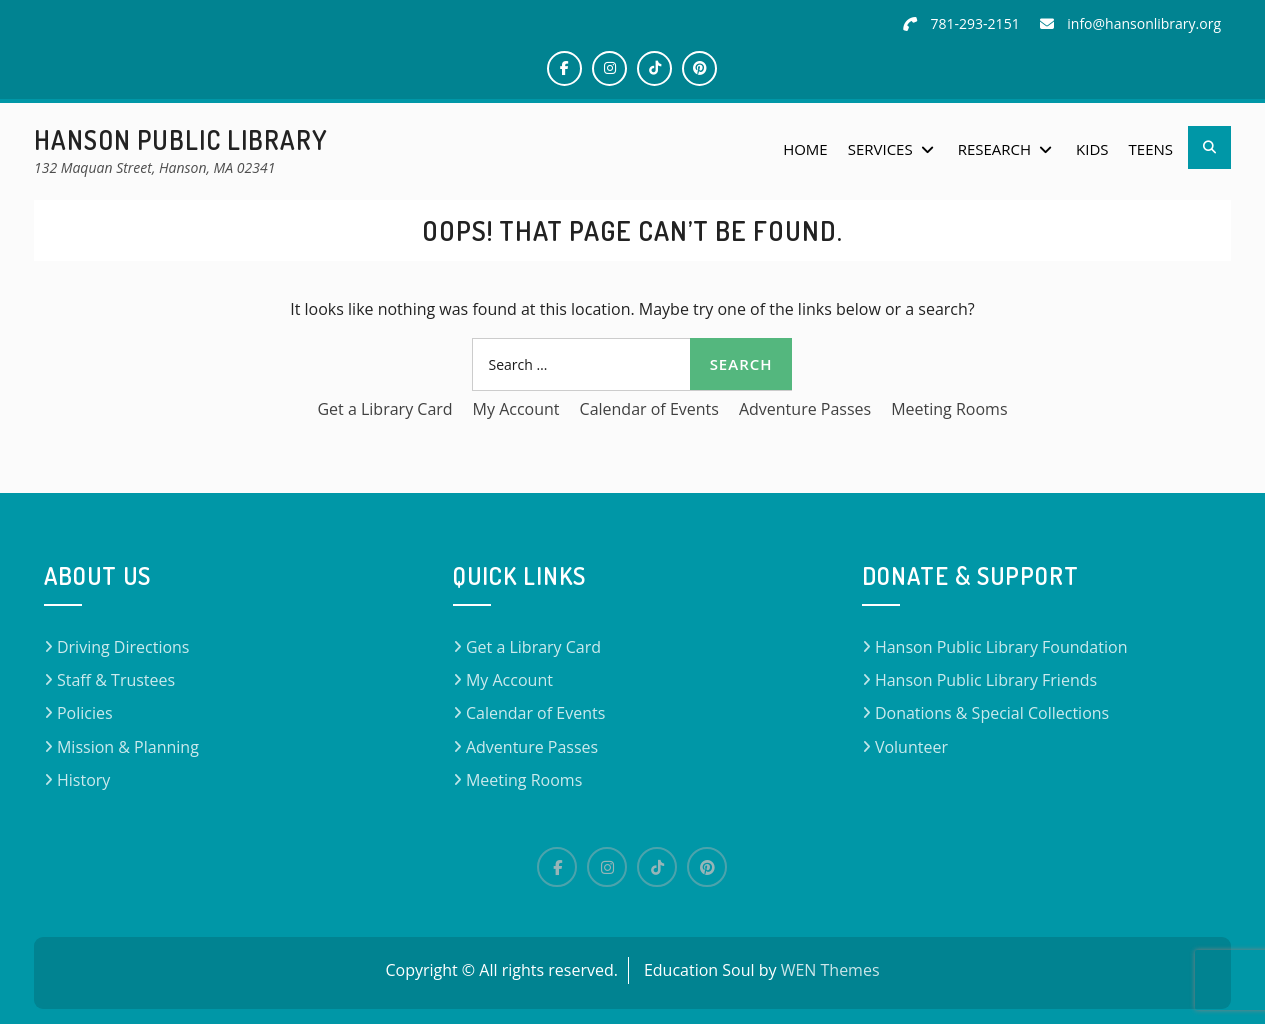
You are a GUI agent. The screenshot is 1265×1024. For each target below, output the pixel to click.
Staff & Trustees (116, 680)
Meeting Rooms (949, 409)
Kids (1092, 149)
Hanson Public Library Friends (986, 680)
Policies (85, 713)
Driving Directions (123, 647)
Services (880, 149)
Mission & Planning (128, 747)
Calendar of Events (649, 409)
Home (805, 149)
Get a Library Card (384, 409)
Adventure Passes (805, 409)
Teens (1151, 149)
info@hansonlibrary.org (1144, 23)
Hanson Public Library (181, 139)
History (83, 780)
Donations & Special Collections (992, 713)
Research (994, 149)
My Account (516, 409)
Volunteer (911, 747)
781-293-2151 (975, 23)
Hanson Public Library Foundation (1001, 647)
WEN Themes (830, 970)
